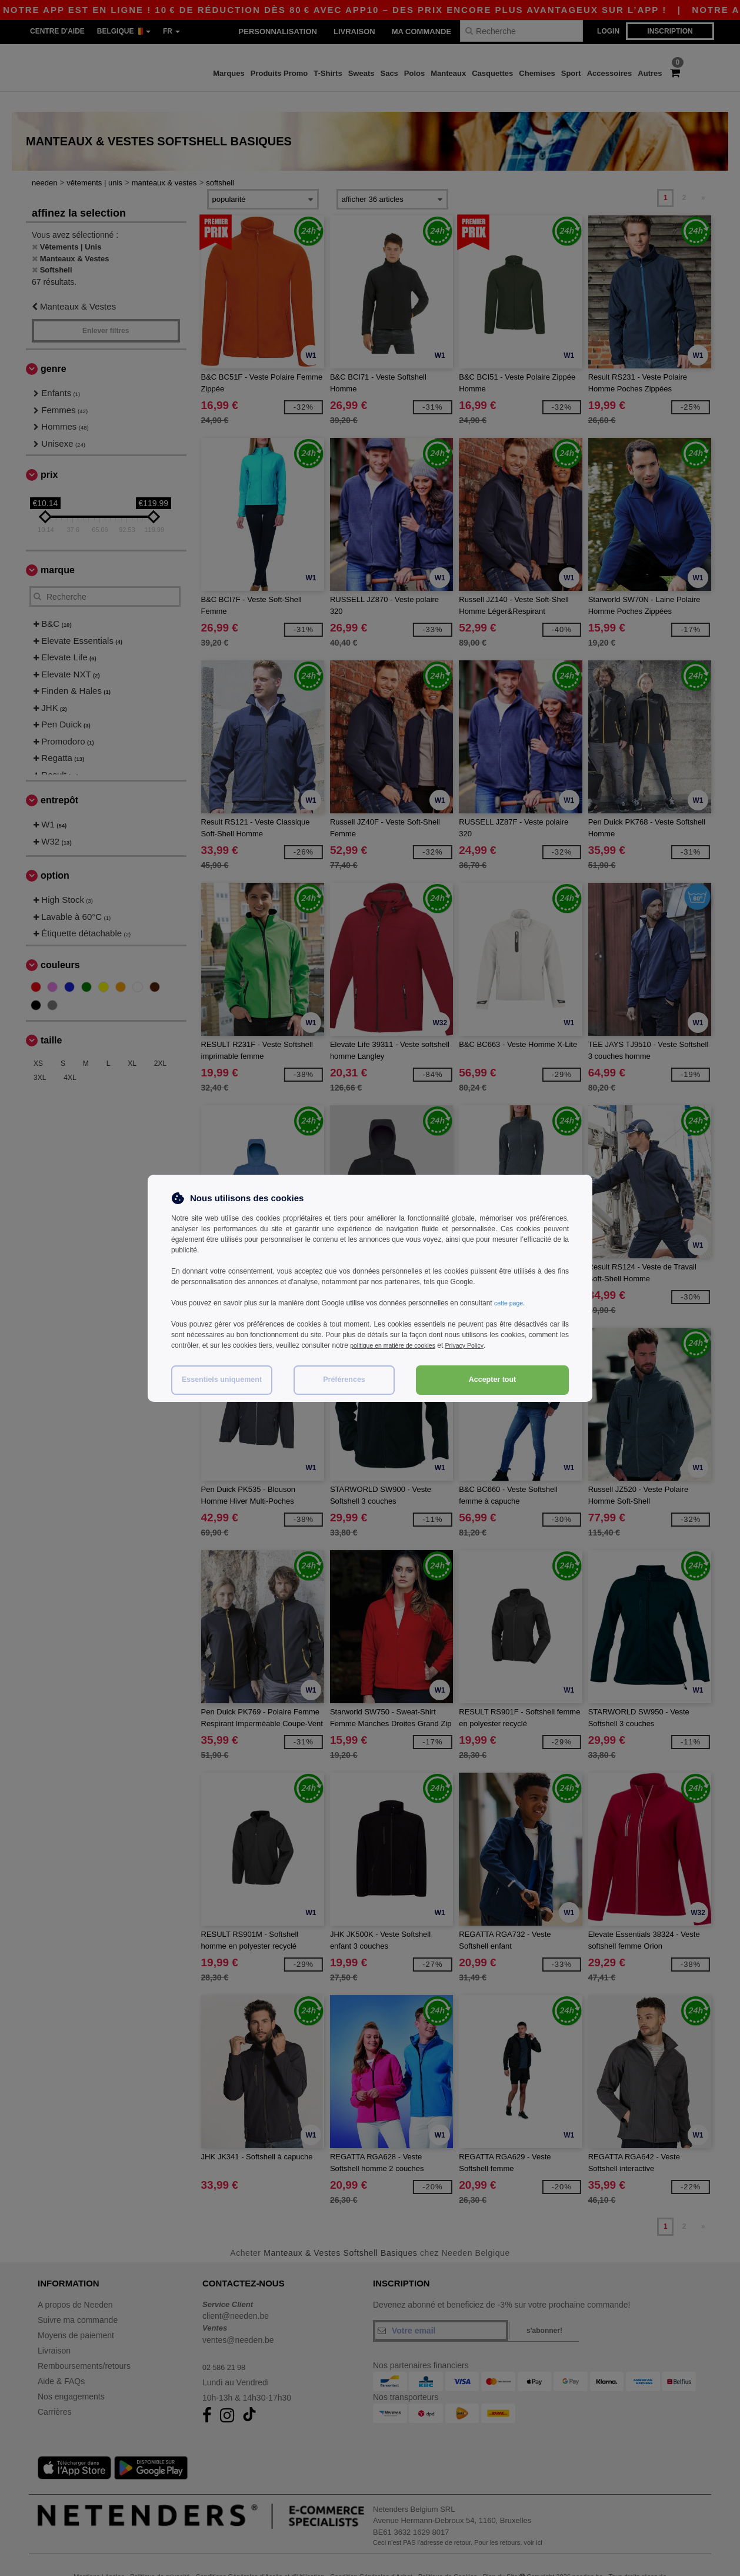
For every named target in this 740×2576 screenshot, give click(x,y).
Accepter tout (492, 1379)
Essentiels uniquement (222, 1379)
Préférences (344, 1379)
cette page (510, 1303)
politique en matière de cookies (398, 1345)
